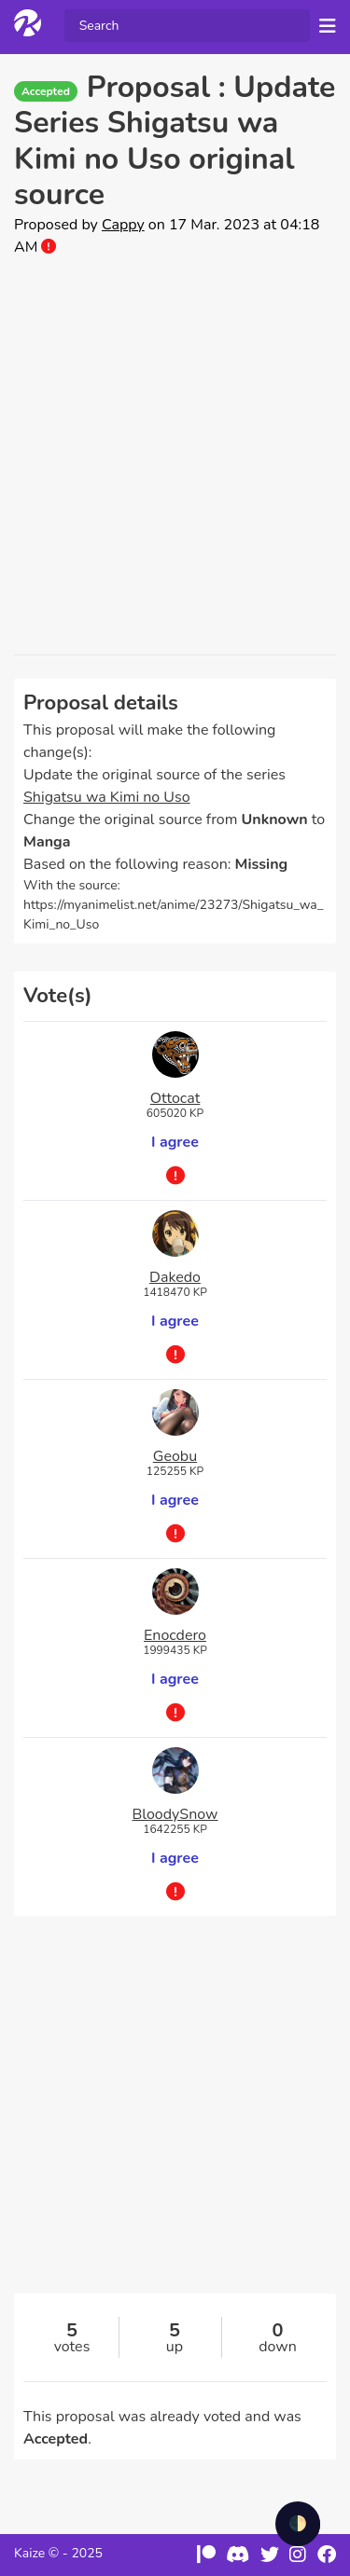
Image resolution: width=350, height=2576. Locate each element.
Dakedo (175, 1277)
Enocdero (175, 1635)
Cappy (123, 224)
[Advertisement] (175, 456)
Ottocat (175, 1098)
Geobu (175, 1456)
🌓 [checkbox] (297, 2524)
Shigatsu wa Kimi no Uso (106, 797)
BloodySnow (175, 1814)
